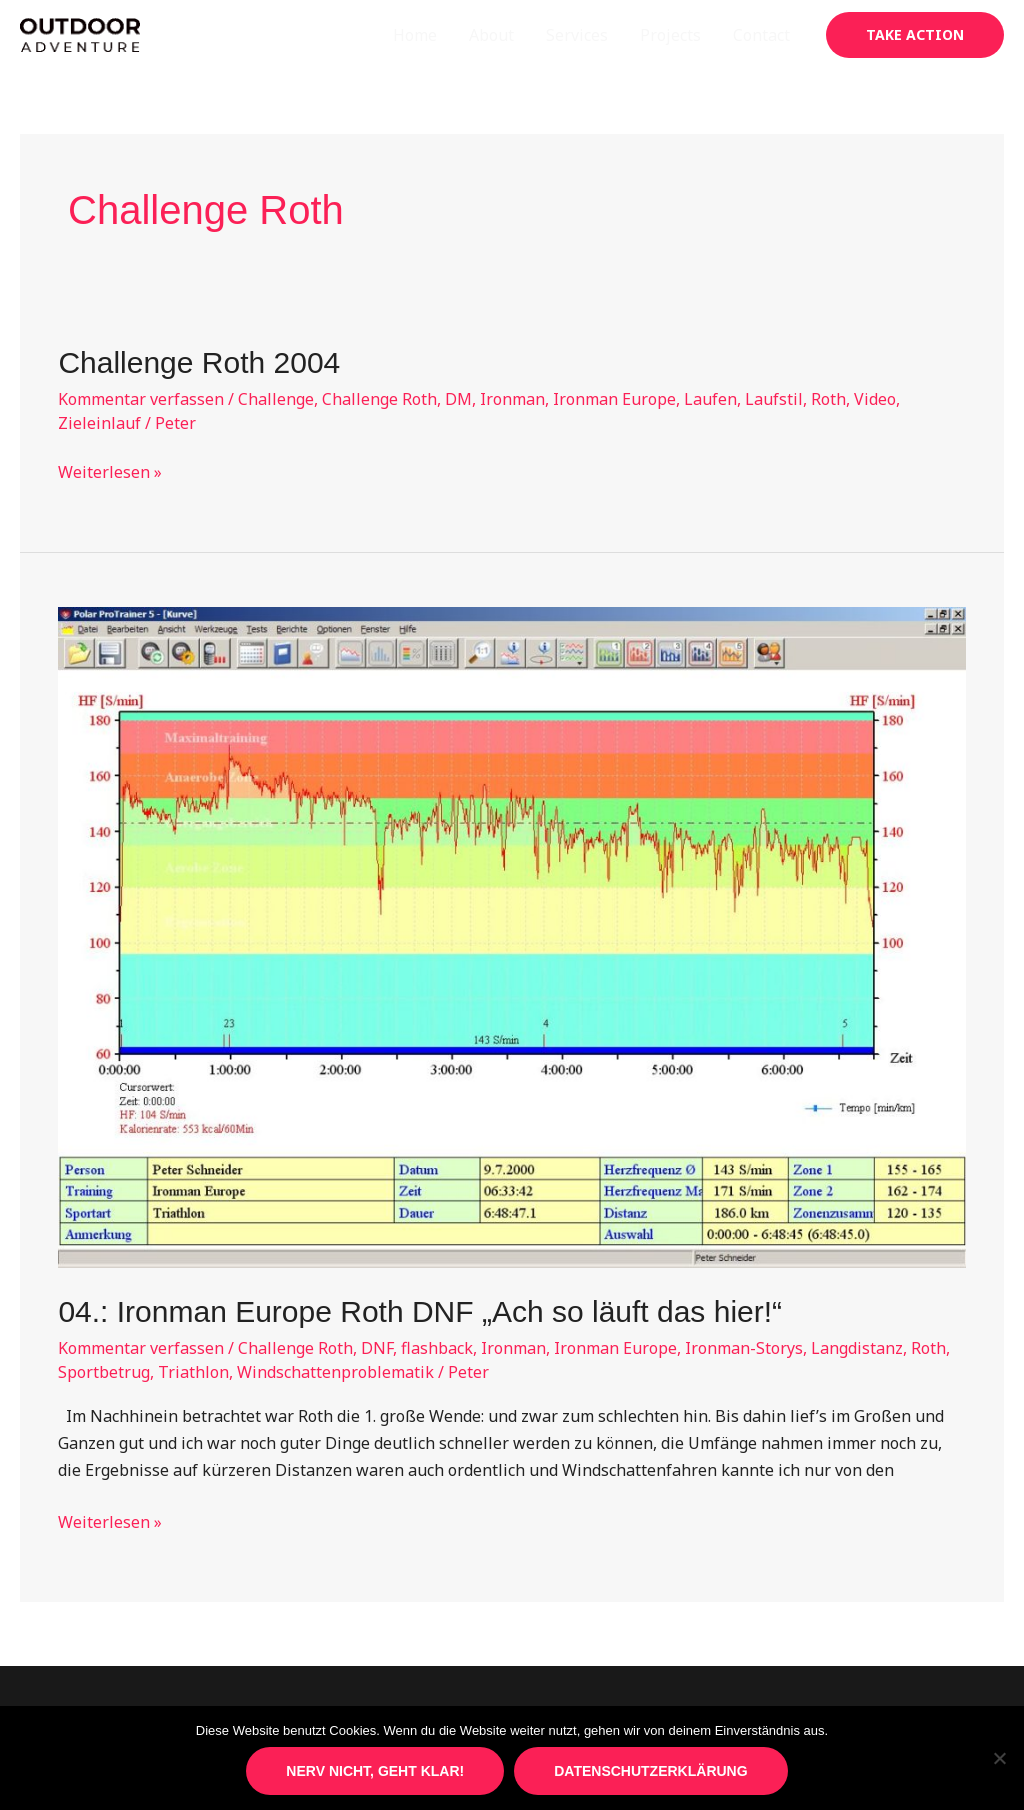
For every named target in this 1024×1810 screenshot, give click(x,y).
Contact (761, 35)
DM (458, 399)
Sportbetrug (104, 1372)
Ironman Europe (614, 399)
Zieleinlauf (99, 423)
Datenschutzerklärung (650, 1771)
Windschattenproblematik (335, 1372)
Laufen (710, 399)
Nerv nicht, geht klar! (375, 1771)
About (491, 35)
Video (875, 399)
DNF (377, 1348)
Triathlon (193, 1372)
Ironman (512, 399)
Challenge (276, 399)
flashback (437, 1348)
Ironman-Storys (744, 1348)
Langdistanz (857, 1348)
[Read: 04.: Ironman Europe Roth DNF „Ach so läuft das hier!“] (511, 936)
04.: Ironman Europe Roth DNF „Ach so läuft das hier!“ (420, 1311)
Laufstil (774, 399)
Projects (670, 35)
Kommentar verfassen (141, 399)
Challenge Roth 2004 (199, 362)
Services (577, 35)
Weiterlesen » (110, 472)
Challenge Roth (379, 399)
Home (415, 35)
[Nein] (999, 1758)
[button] (915, 35)
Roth (828, 399)
